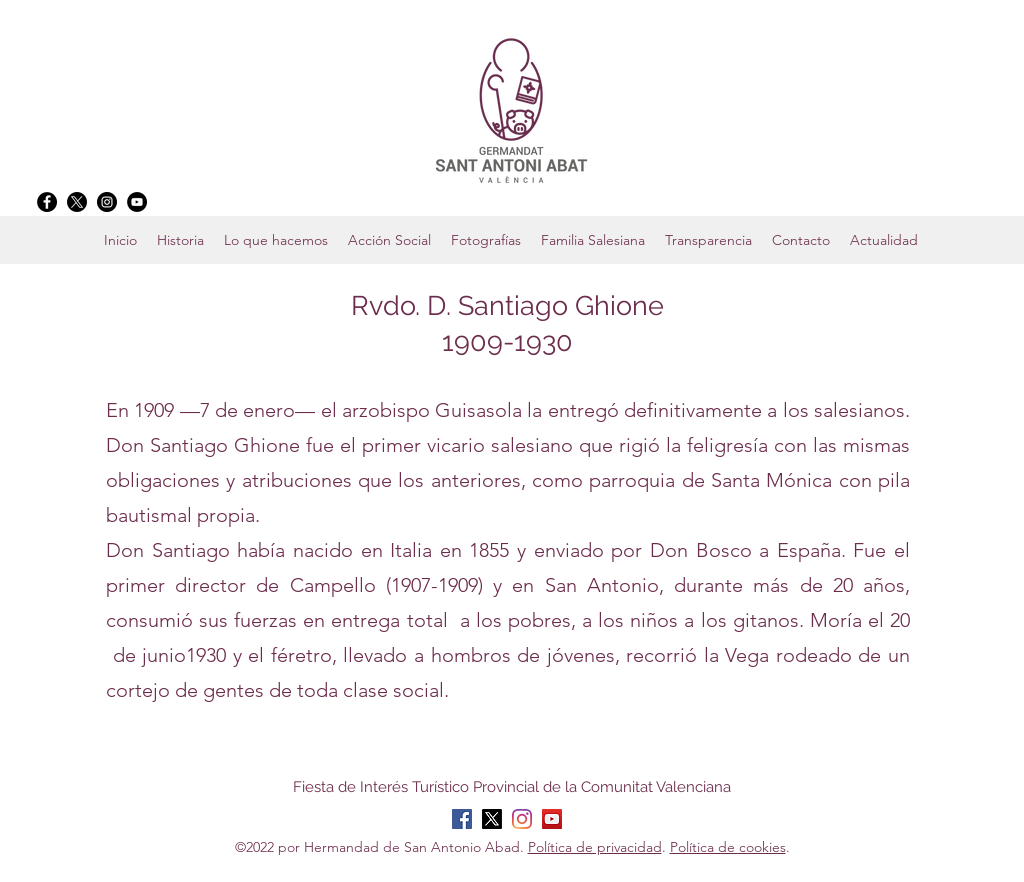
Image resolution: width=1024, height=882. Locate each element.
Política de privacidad (595, 847)
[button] (593, 240)
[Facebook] (47, 202)
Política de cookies (728, 847)
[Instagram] (107, 202)
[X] (77, 202)
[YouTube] (137, 202)
